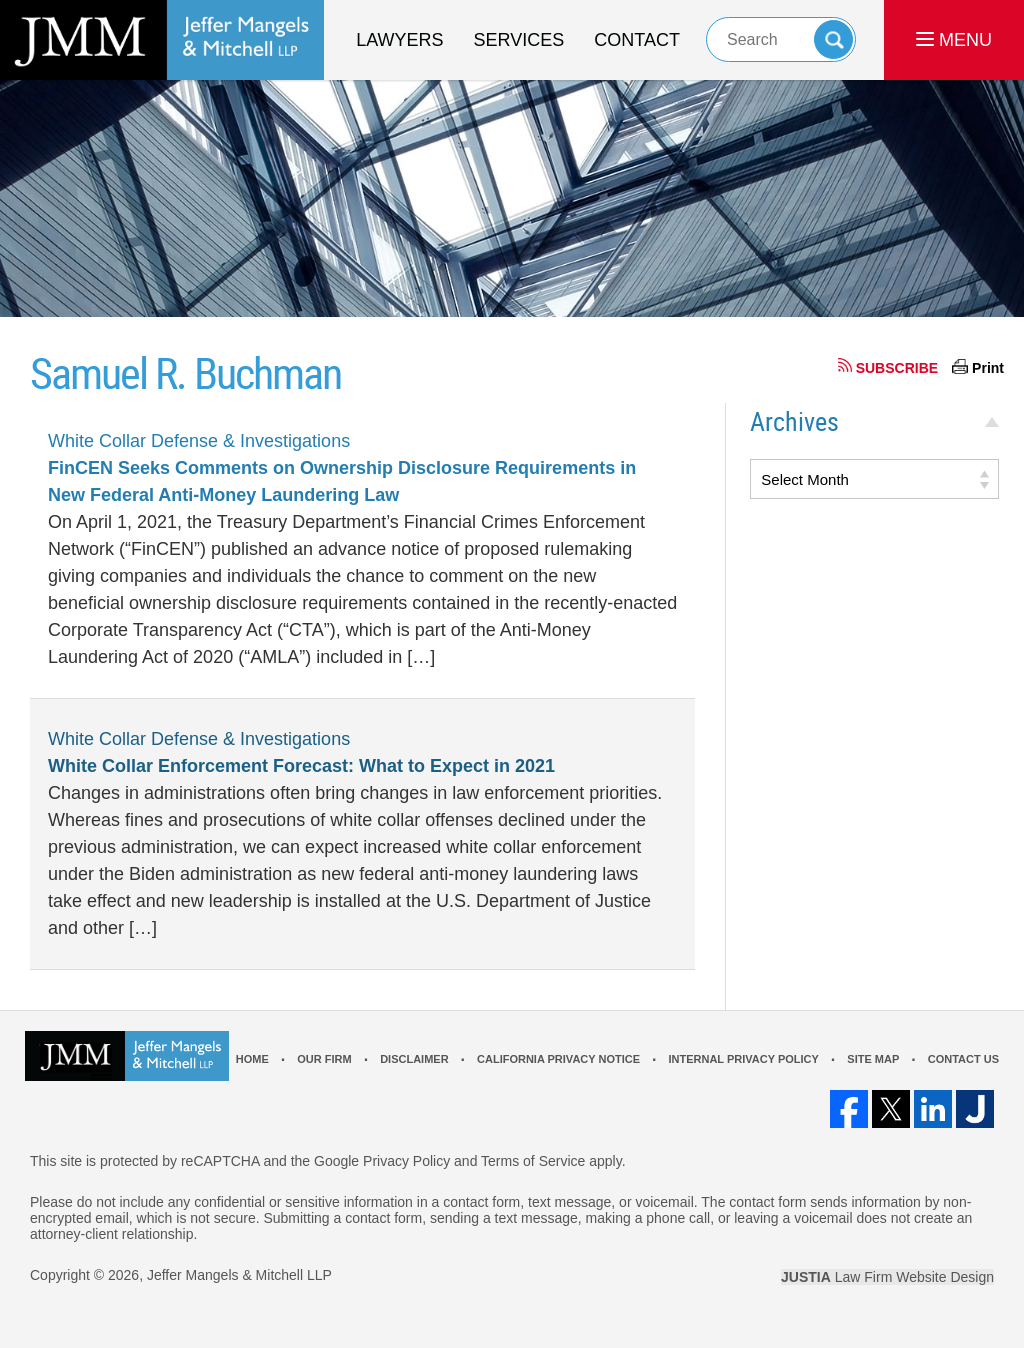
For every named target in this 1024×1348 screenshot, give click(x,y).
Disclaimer (414, 1059)
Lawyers (399, 40)
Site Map (873, 1059)
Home (252, 1059)
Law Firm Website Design (887, 1277)
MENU (954, 40)
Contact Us (963, 1059)
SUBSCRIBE (897, 368)
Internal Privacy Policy (743, 1059)
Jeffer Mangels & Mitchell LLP (239, 1275)
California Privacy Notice (558, 1059)
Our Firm (324, 1059)
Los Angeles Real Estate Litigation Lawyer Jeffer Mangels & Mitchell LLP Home (162, 40)
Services (519, 40)
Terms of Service (533, 1161)
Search (833, 39)
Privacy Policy (406, 1161)
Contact (637, 40)
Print (988, 368)
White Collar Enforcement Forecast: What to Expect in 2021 (301, 766)
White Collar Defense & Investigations (199, 441)
